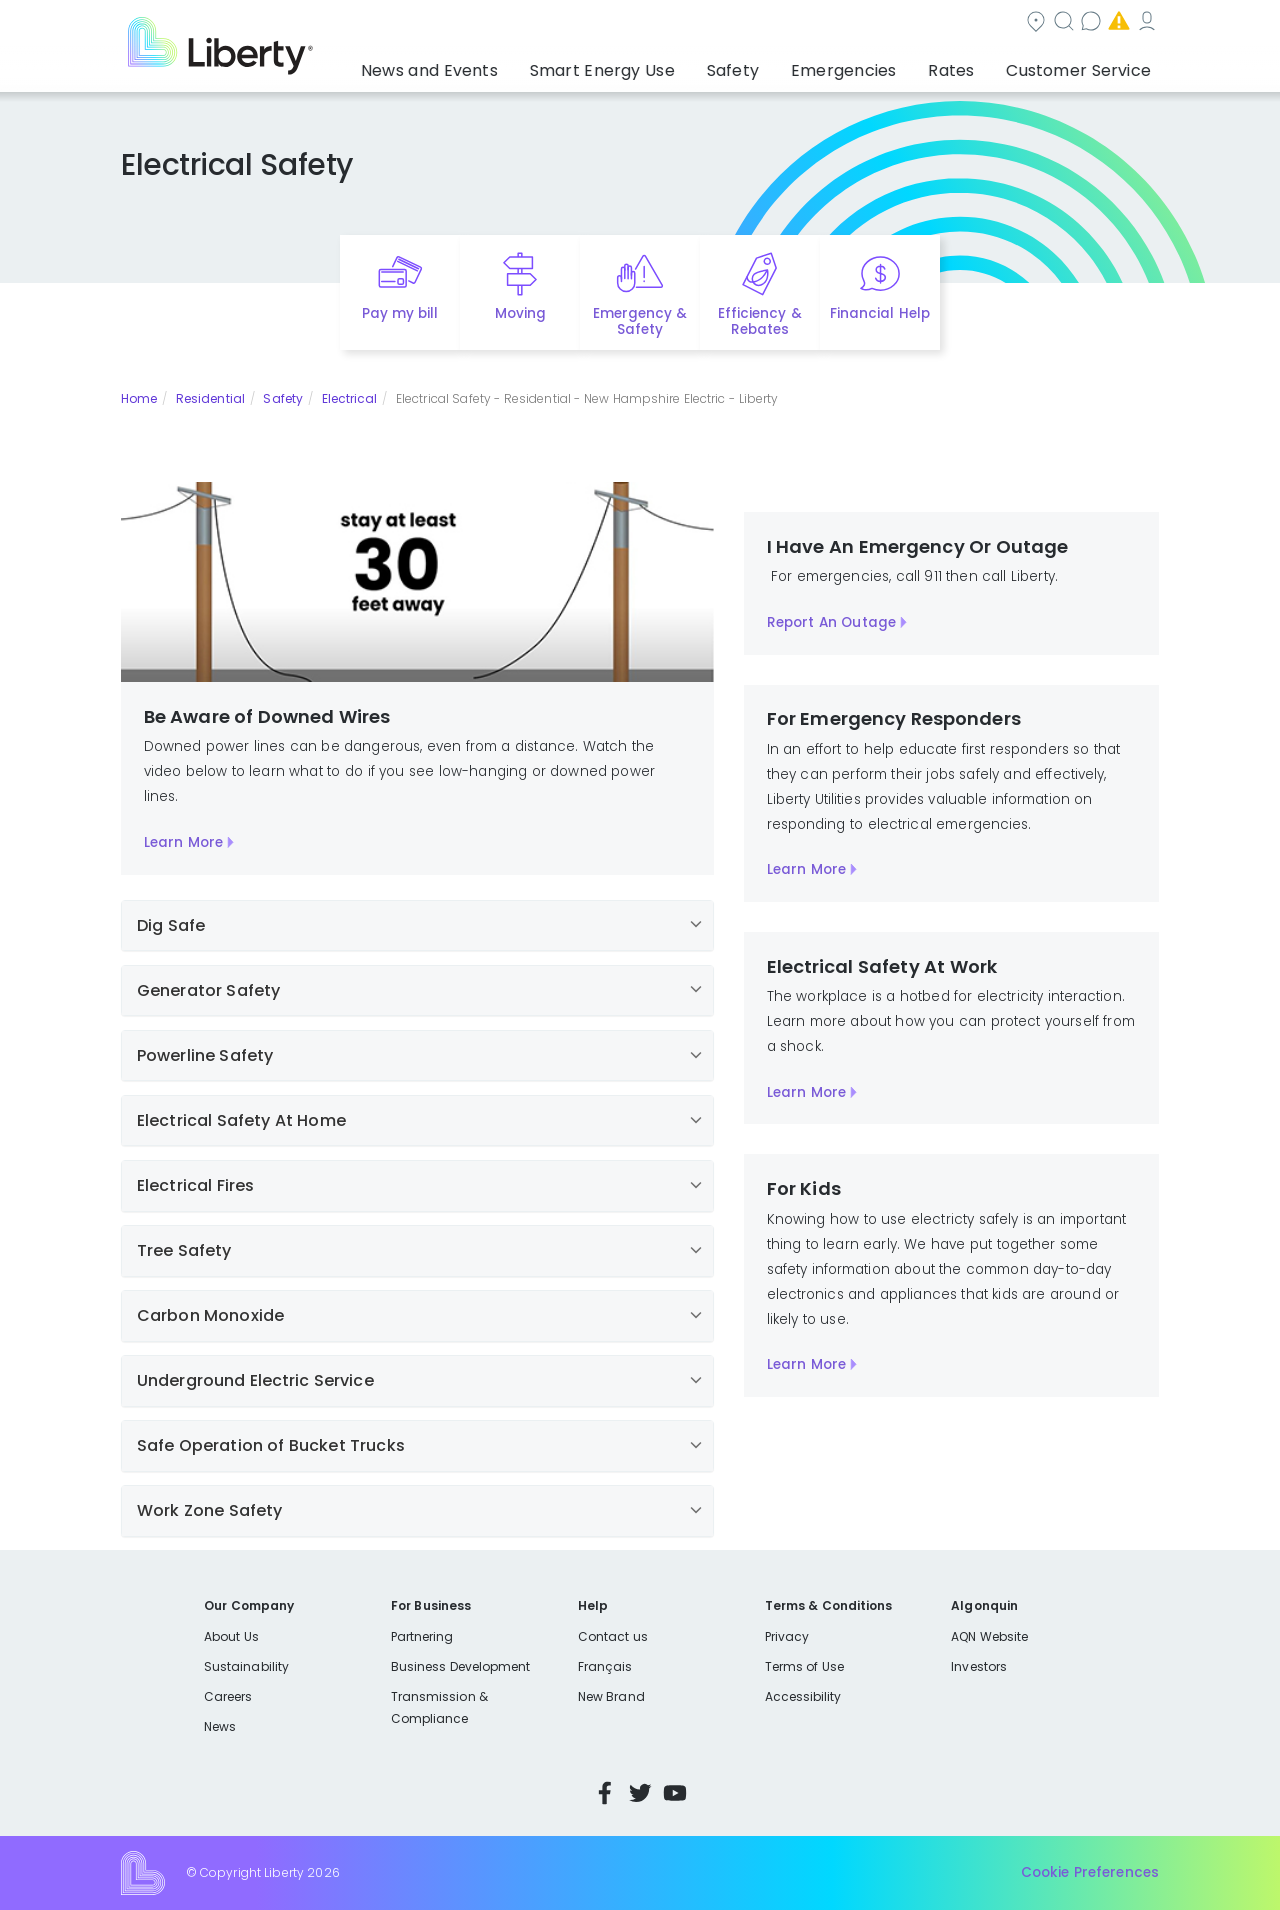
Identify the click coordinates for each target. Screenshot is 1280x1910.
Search (760, 23)
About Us (231, 1636)
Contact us (865, 23)
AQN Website (989, 1636)
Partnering (422, 1636)
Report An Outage (831, 622)
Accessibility (803, 1696)
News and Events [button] (512, 65)
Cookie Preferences (1090, 1872)
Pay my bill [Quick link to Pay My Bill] (400, 313)
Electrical (350, 398)
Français (605, 1666)
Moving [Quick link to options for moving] (520, 313)
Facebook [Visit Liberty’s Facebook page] (605, 1793)
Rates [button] (971, 65)
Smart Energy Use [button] (665, 65)
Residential (210, 398)
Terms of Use (805, 1666)
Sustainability (246, 1666)
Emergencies (989, 23)
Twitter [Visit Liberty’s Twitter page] (640, 1793)
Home (139, 398)
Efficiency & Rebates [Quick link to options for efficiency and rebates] (759, 322)
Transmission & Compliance (439, 1707)
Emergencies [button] (877, 65)
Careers (228, 1696)
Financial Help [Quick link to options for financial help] (879, 313)
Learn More (183, 842)
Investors (979, 1666)
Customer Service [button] (1084, 65)
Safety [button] (780, 65)
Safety (283, 398)
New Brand (611, 1696)
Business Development (461, 1666)
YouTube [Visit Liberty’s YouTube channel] (675, 1793)
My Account (1115, 23)
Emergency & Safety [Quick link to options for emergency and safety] (640, 322)
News (220, 1726)
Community (652, 23)
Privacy (787, 1636)
